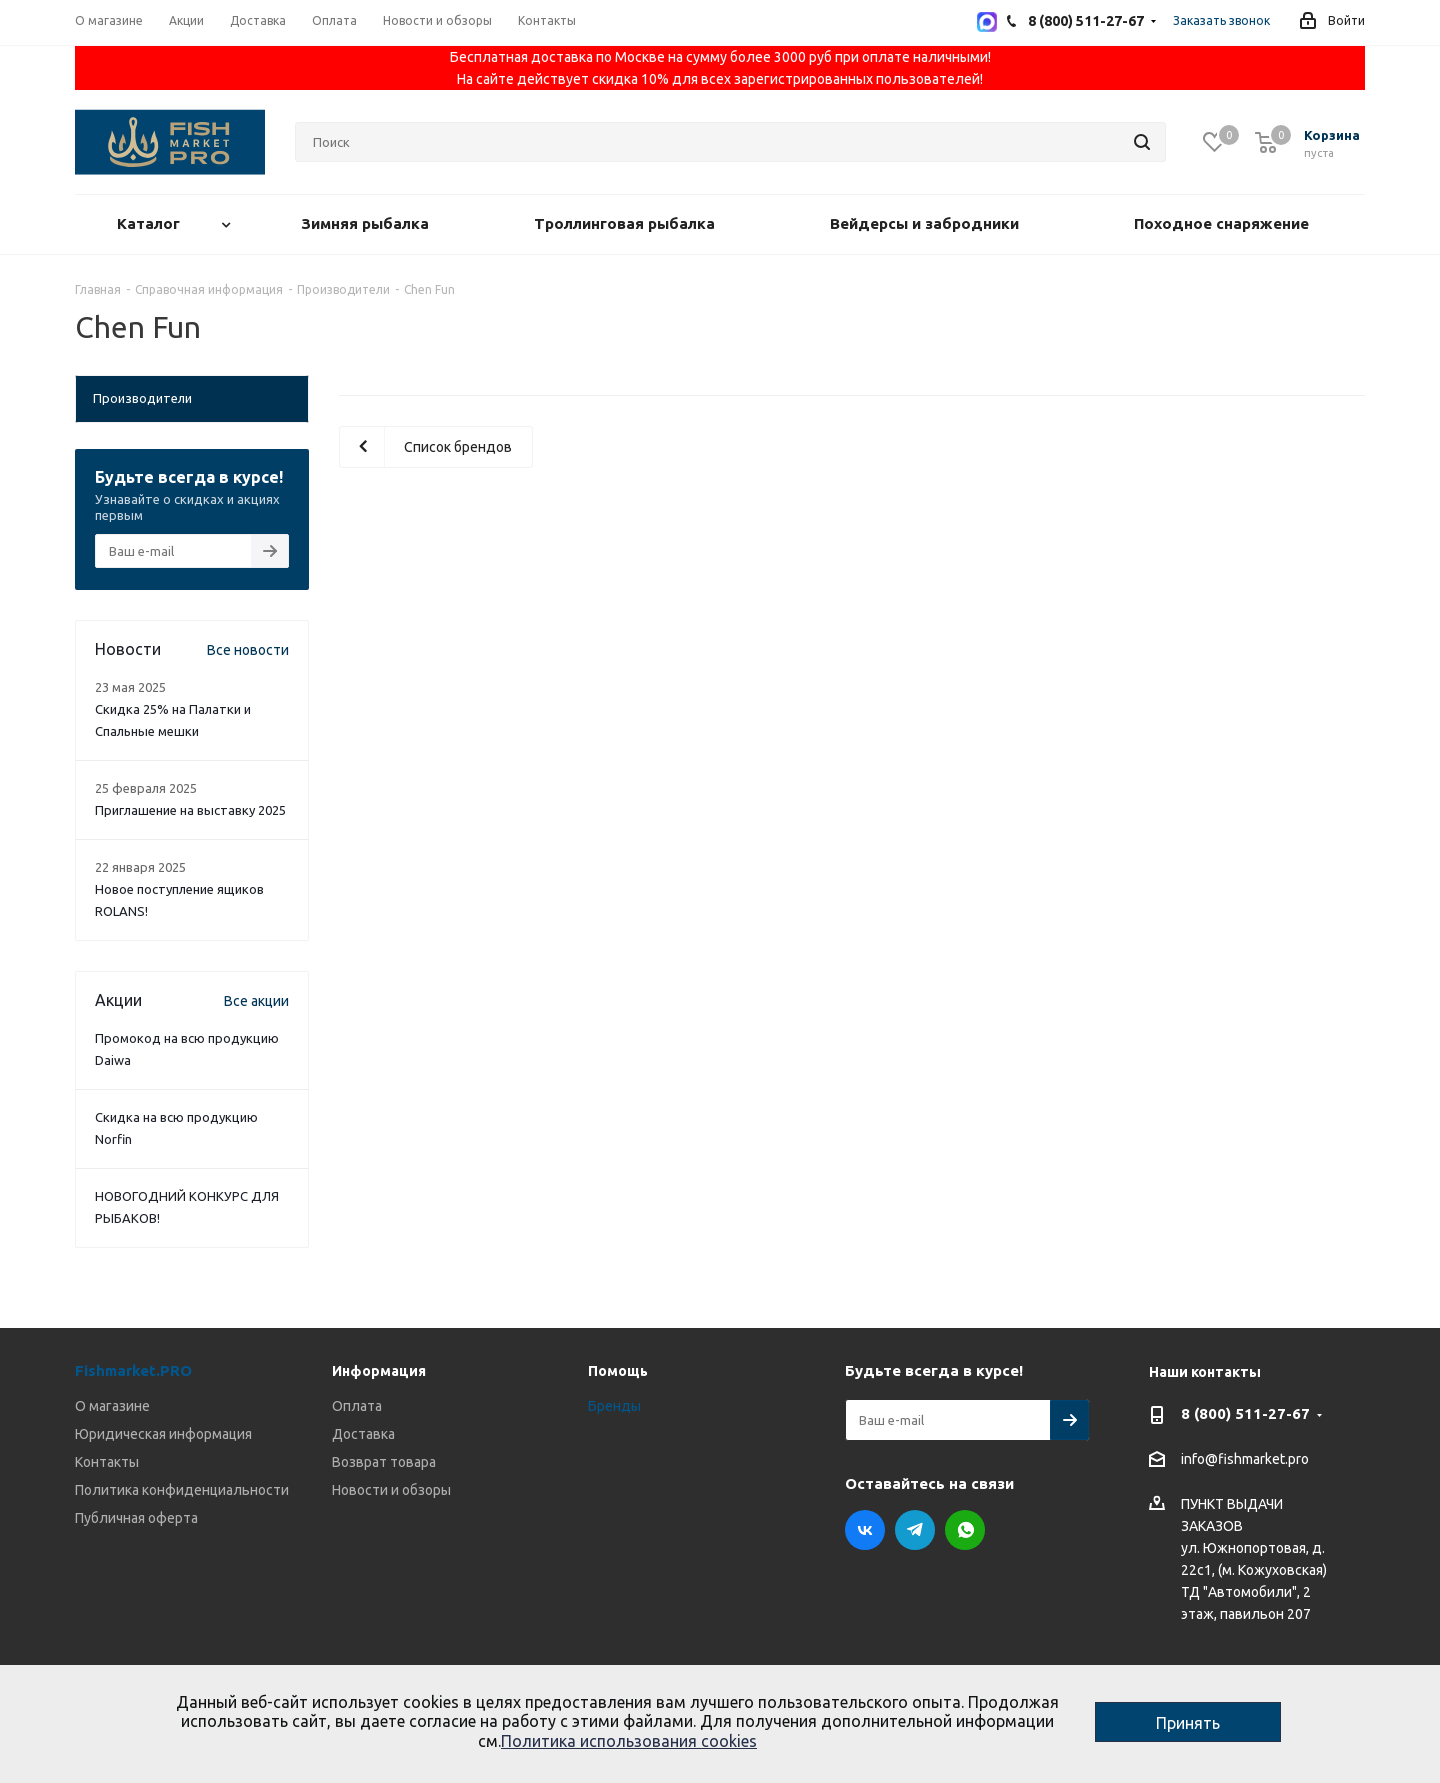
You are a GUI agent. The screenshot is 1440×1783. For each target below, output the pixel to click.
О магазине (112, 1406)
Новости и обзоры (391, 1490)
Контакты (107, 1462)
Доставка (363, 1434)
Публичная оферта (136, 1518)
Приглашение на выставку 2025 (190, 810)
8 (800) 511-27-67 (1245, 1413)
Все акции (256, 1001)
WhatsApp (965, 1530)
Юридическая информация (163, 1434)
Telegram (915, 1530)
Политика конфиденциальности (182, 1490)
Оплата (357, 1406)
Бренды (614, 1406)
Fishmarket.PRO (133, 1370)
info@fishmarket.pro (1245, 1460)
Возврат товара (384, 1462)
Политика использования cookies (629, 1741)
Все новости (248, 650)
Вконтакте (865, 1530)
